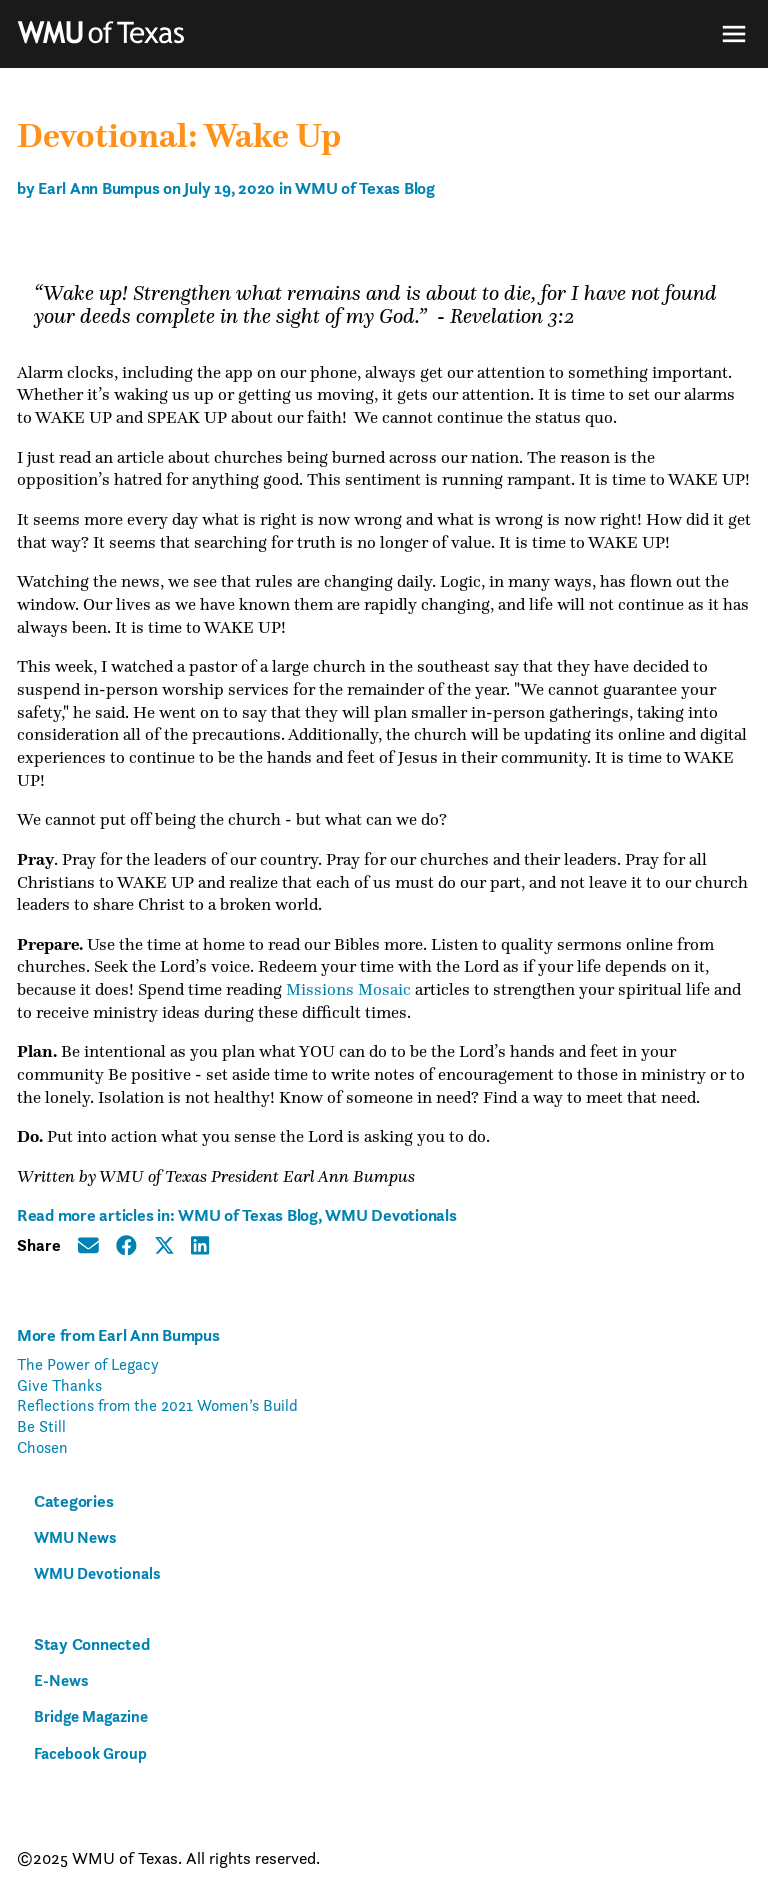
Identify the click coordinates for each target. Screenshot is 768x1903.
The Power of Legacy (88, 1364)
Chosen (42, 1447)
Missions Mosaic (348, 989)
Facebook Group (90, 1753)
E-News (61, 1680)
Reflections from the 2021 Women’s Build (157, 1405)
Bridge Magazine (91, 1716)
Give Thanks (59, 1385)
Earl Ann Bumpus (98, 188)
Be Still (41, 1426)
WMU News (75, 1537)
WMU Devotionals (390, 1215)
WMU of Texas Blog (365, 188)
